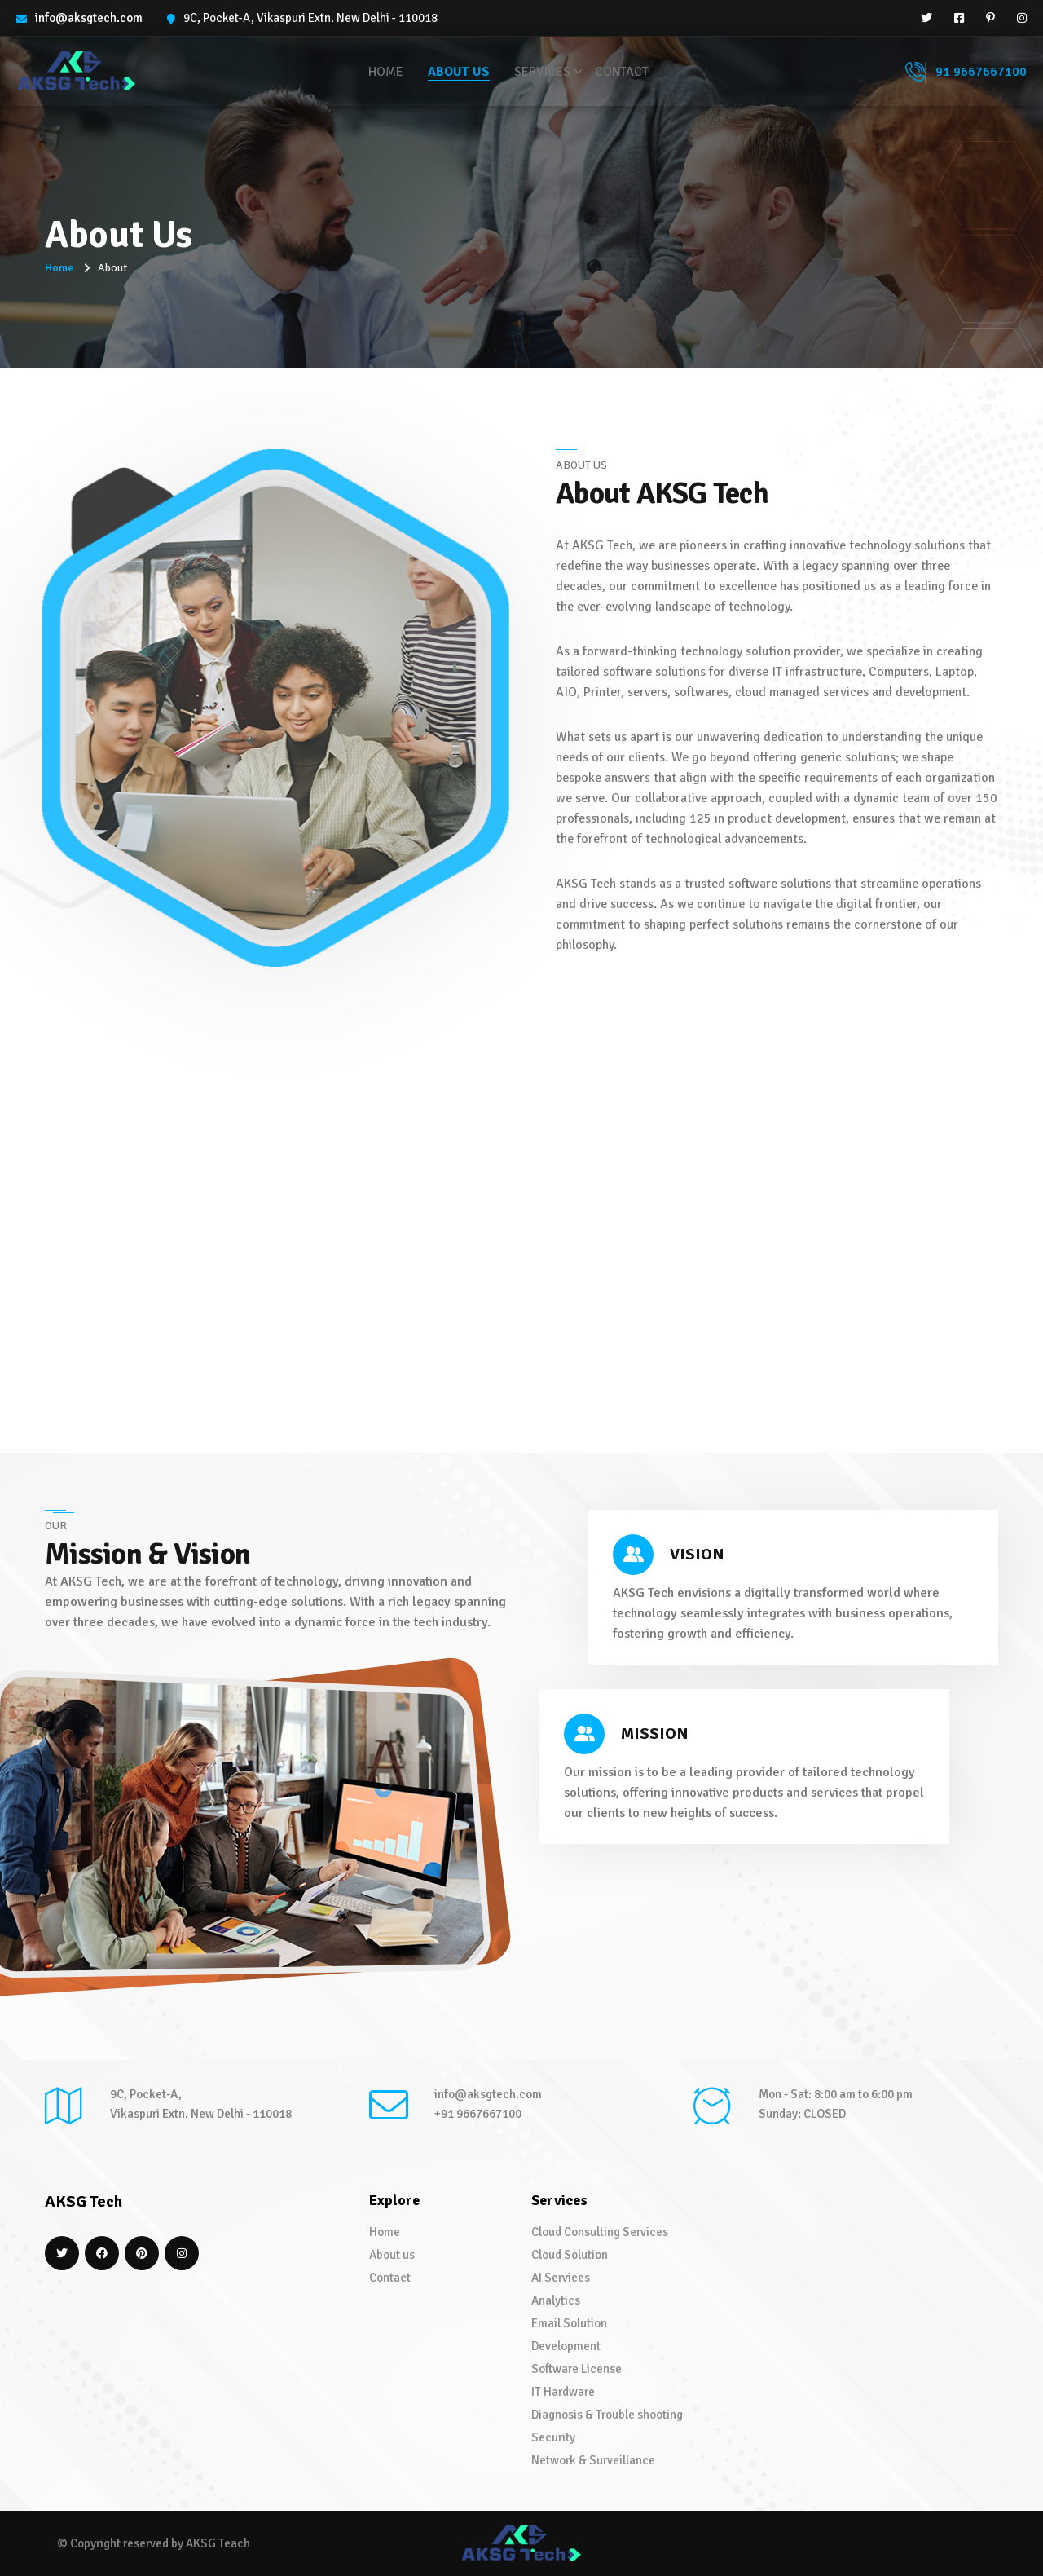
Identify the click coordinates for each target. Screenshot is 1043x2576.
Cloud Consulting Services (599, 2232)
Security (553, 2437)
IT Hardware (563, 2391)
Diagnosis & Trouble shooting (607, 2414)
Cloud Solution (569, 2254)
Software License (576, 2369)
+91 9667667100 (478, 2113)
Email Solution (569, 2323)
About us (459, 72)
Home (385, 72)
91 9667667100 (966, 73)
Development (566, 2346)
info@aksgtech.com (89, 18)
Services (542, 72)
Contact (622, 72)
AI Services (560, 2277)
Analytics (555, 2300)
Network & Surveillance (593, 2460)
